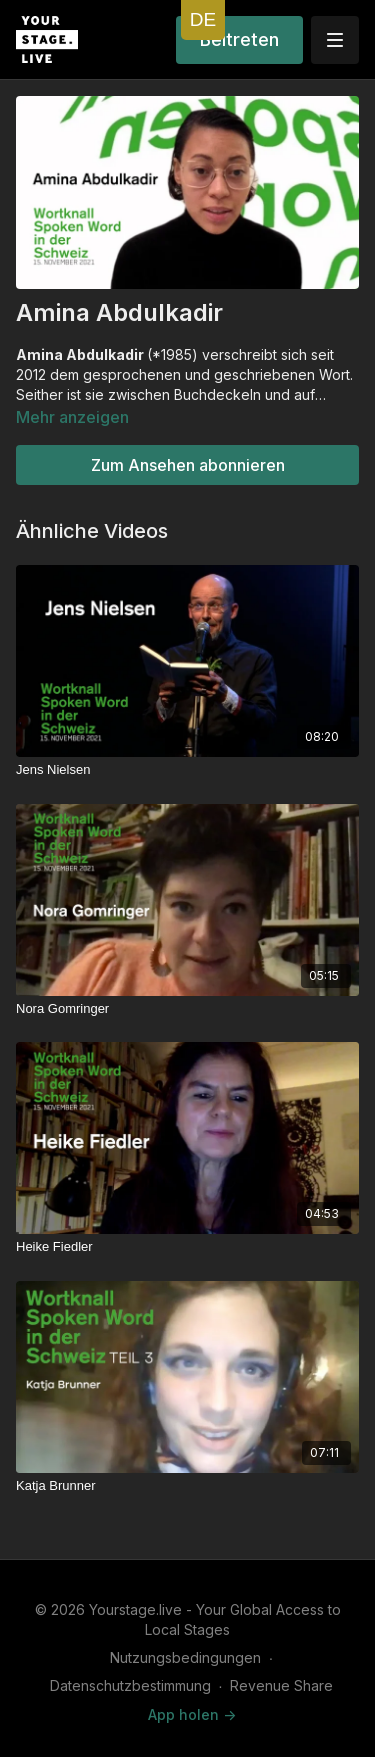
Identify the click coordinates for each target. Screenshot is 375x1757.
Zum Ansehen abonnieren (188, 465)
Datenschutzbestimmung (130, 1685)
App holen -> (192, 1714)
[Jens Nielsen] (187, 770)
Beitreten (239, 39)
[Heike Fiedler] (187, 1247)
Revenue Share (281, 1685)
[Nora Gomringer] (187, 1009)
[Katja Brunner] (187, 1486)
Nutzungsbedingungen (185, 1657)
